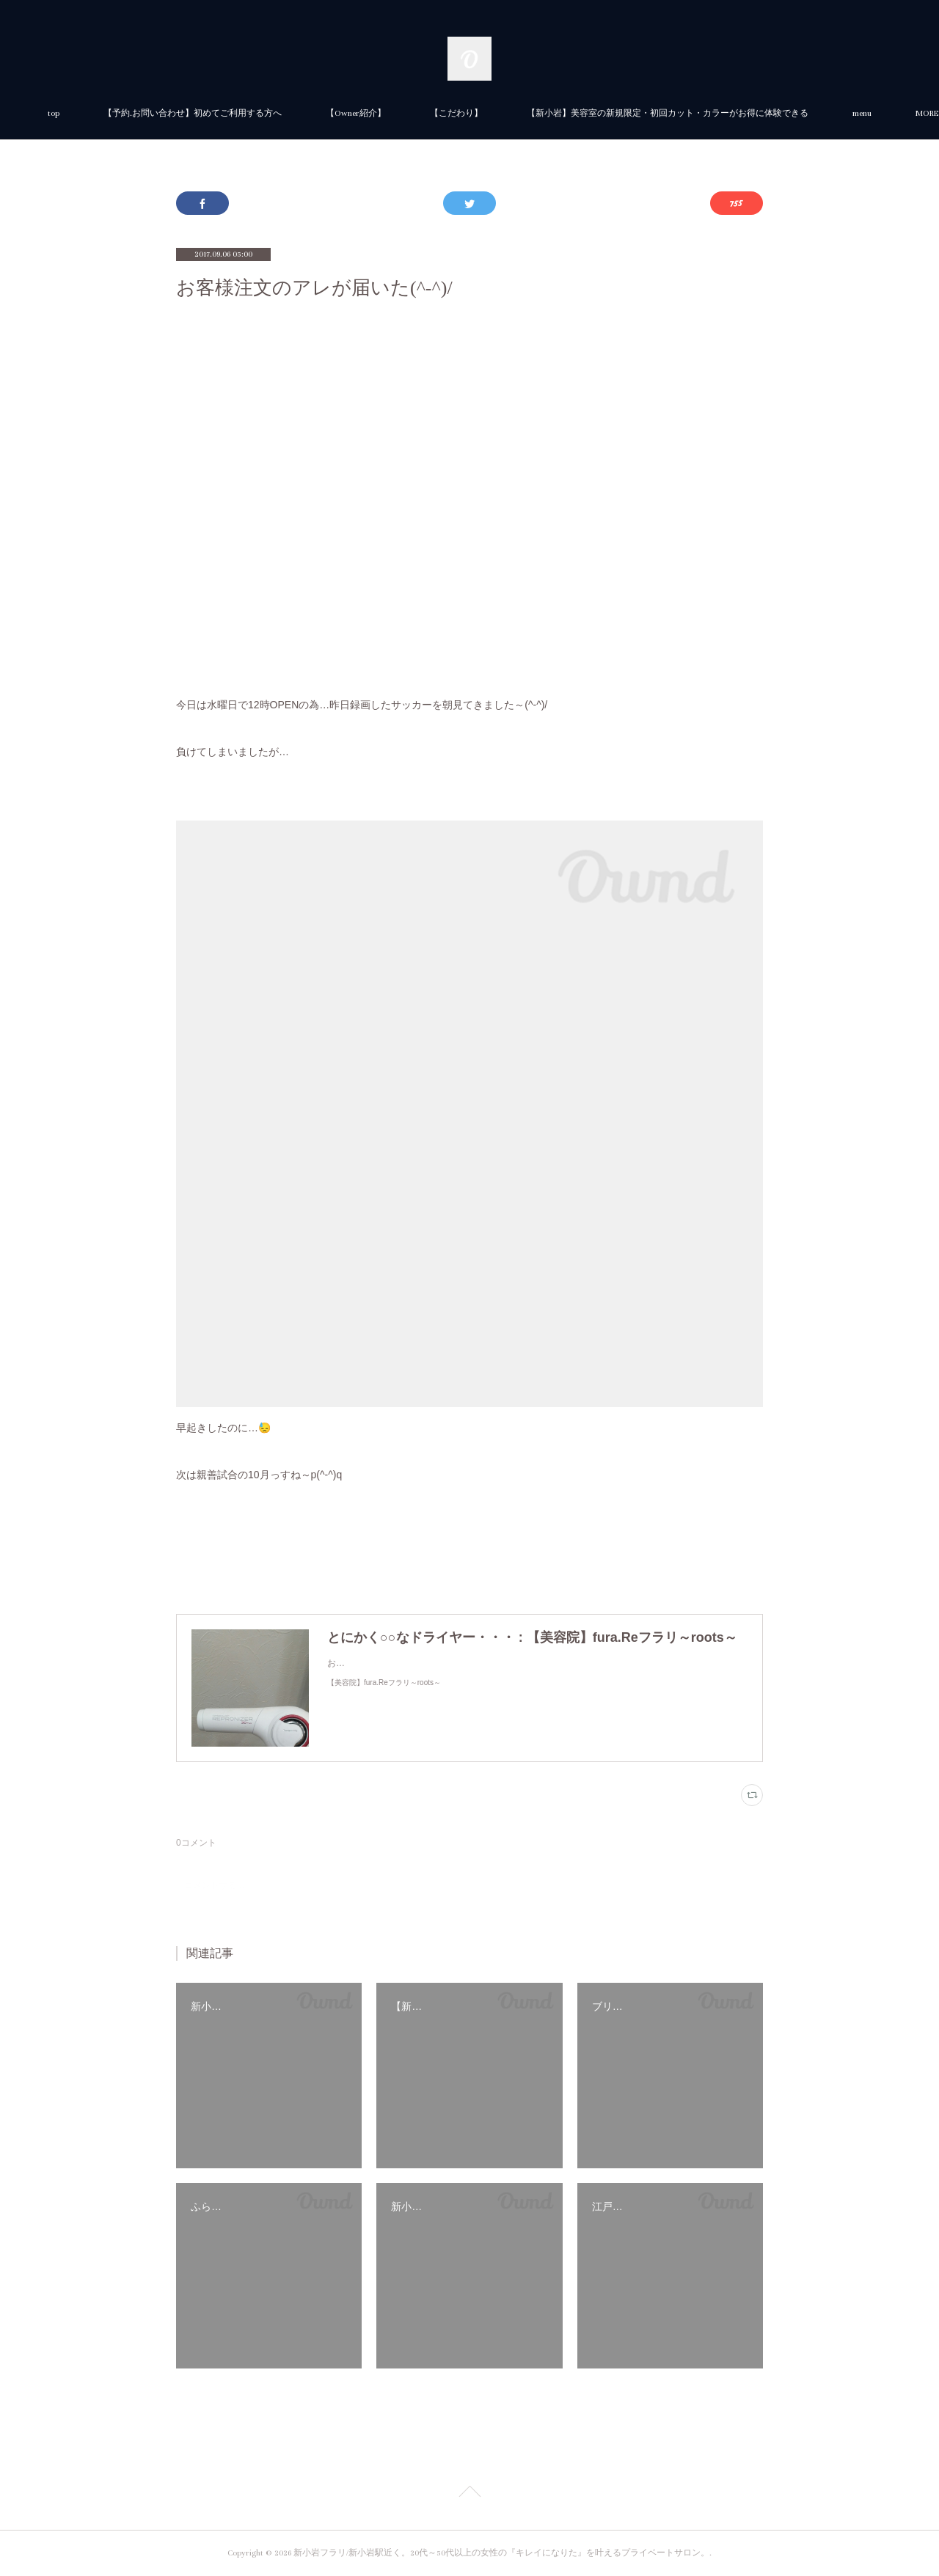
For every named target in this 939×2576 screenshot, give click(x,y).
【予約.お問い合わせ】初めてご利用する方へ (357, 113)
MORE (702, 113)
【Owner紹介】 (520, 113)
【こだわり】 (620, 113)
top (218, 113)
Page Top (469, 2494)
